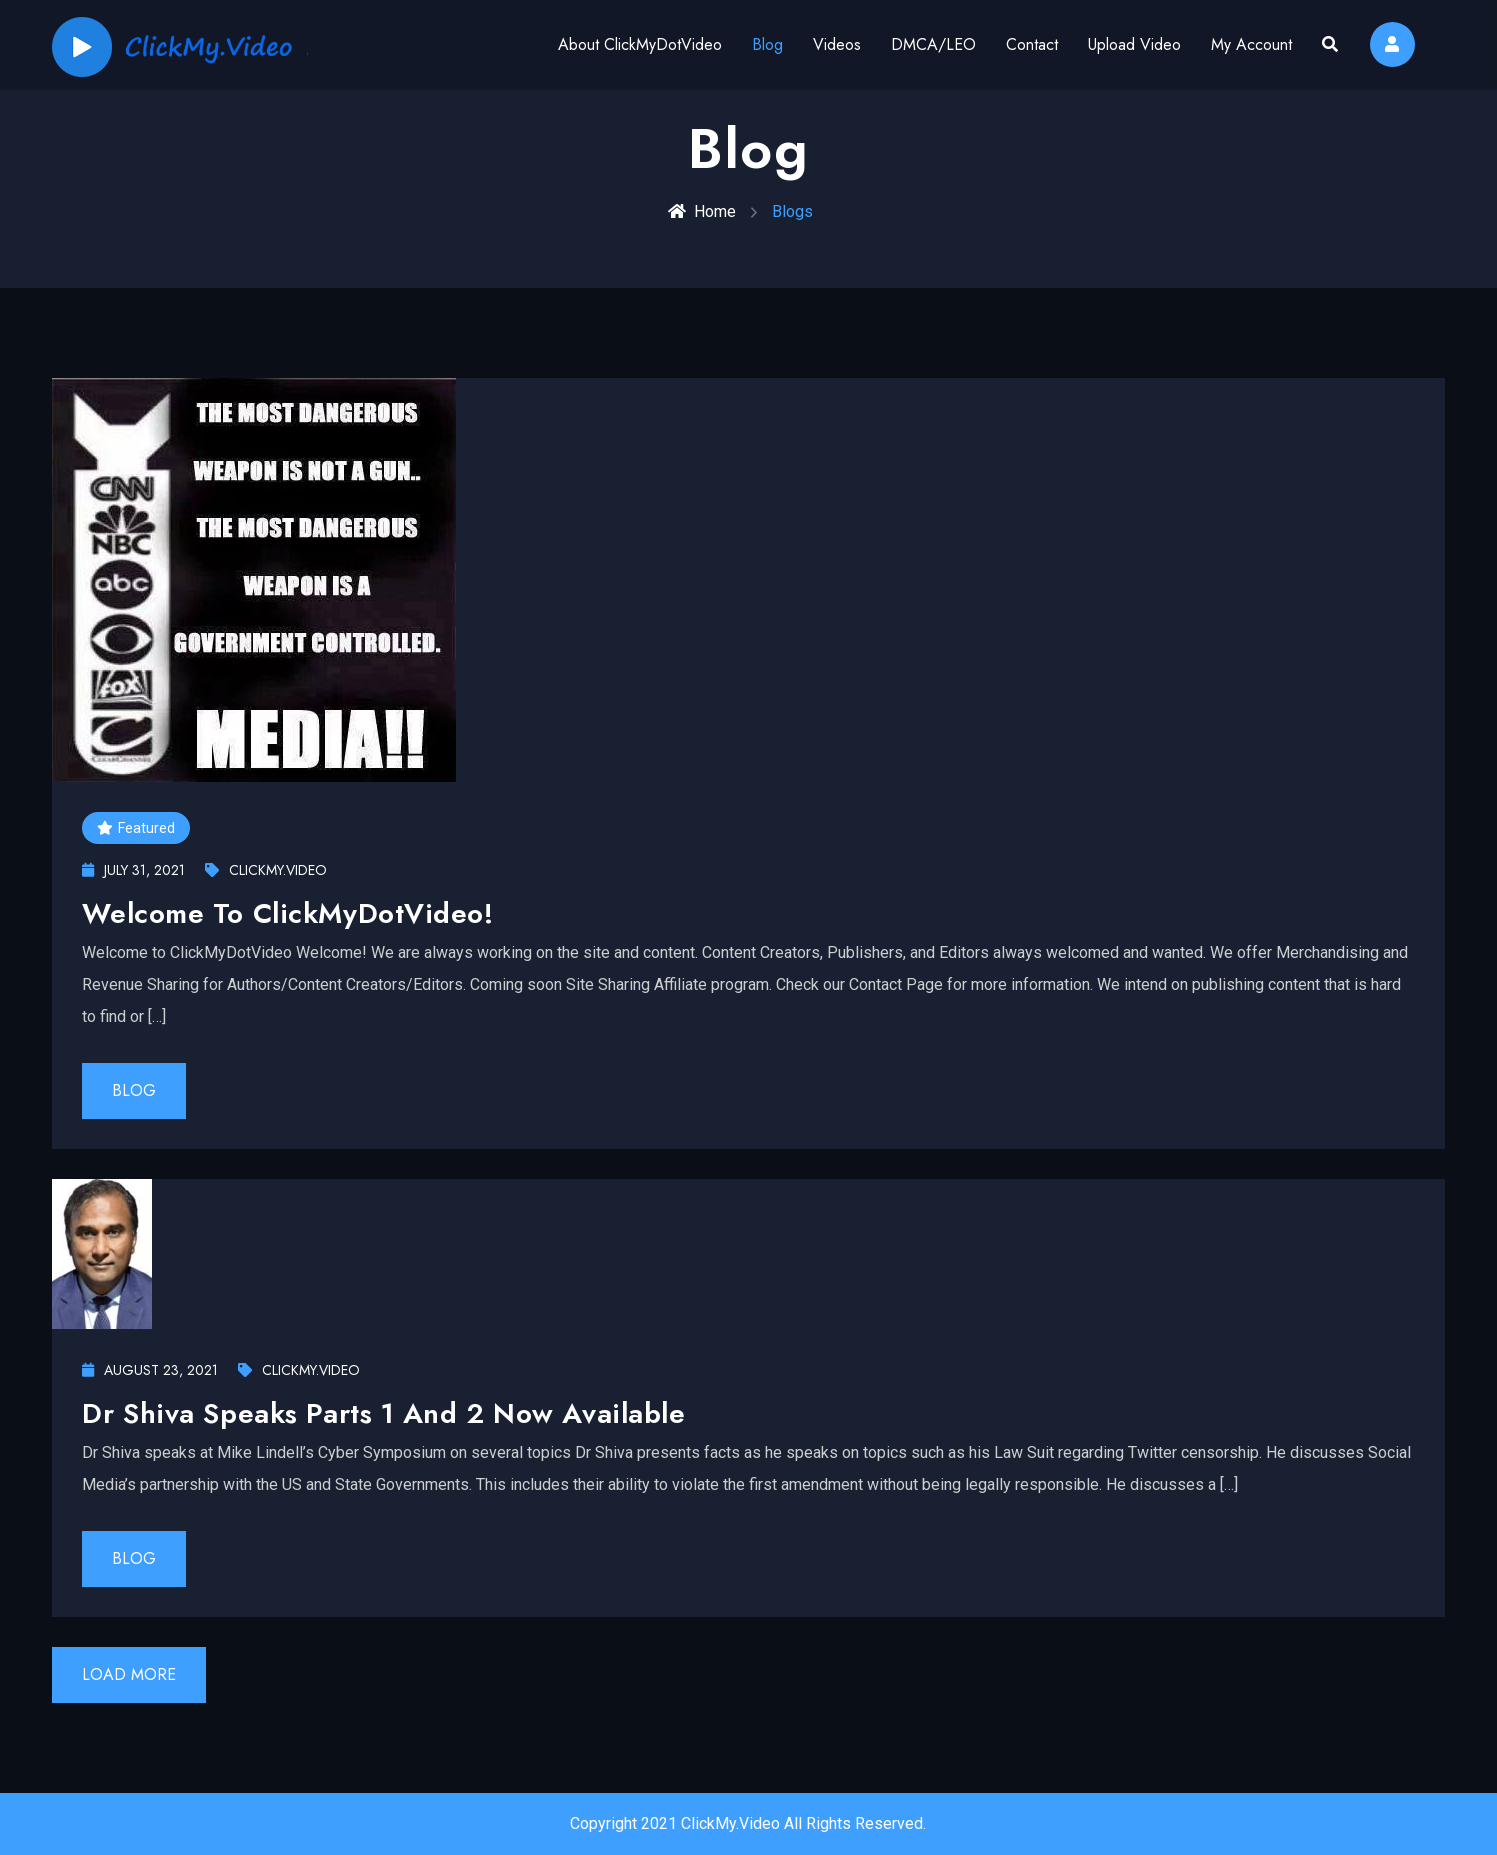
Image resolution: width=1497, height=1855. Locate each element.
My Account (1251, 44)
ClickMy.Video (266, 870)
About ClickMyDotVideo (640, 44)
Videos (837, 44)
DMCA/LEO (933, 44)
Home (702, 211)
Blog (767, 44)
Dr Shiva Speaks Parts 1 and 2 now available (383, 1413)
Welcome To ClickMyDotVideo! (287, 913)
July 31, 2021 (133, 870)
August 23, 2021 (150, 1370)
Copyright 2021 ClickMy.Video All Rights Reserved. (748, 1823)
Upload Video (1134, 44)
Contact (1032, 44)
